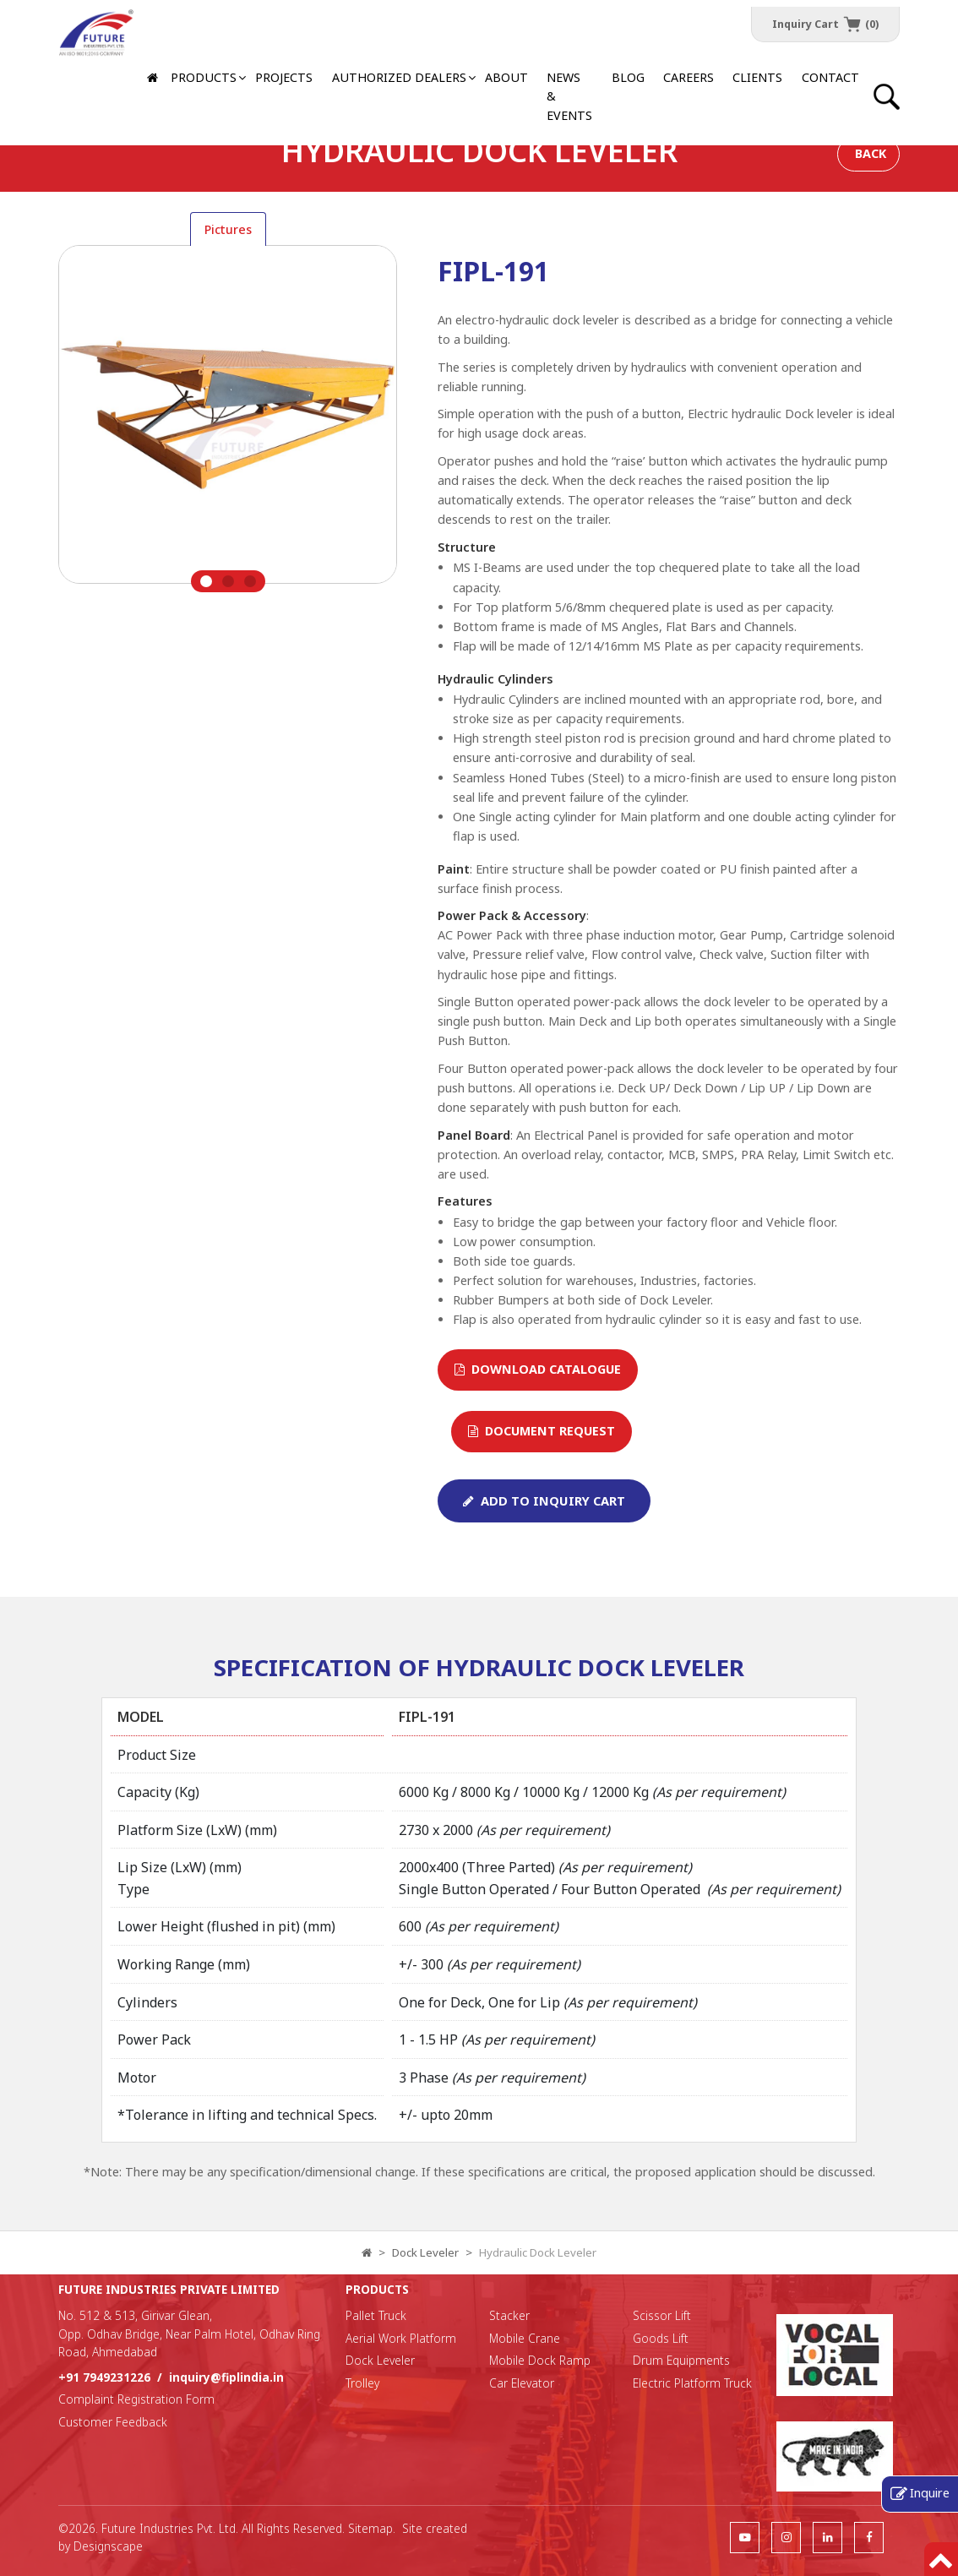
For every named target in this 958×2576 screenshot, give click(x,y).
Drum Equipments (681, 2360)
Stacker (509, 2315)
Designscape (108, 2546)
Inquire (930, 2492)
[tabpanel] (227, 418)
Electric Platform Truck (692, 2383)
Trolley (362, 2383)
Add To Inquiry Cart (544, 1500)
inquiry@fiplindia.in (226, 2377)
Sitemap (370, 2528)
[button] (398, 78)
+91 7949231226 (104, 2377)
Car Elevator (521, 2383)
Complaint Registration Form (136, 2399)
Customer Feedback (112, 2422)
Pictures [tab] (228, 229)
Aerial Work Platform (401, 2338)
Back (870, 153)
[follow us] (744, 2537)
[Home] (154, 78)
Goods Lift (661, 2338)
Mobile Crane (524, 2338)
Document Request (541, 1431)
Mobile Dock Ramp (540, 2360)
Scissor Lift (662, 2315)
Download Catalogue (538, 1369)
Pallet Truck (376, 2315)
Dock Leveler (425, 2252)
